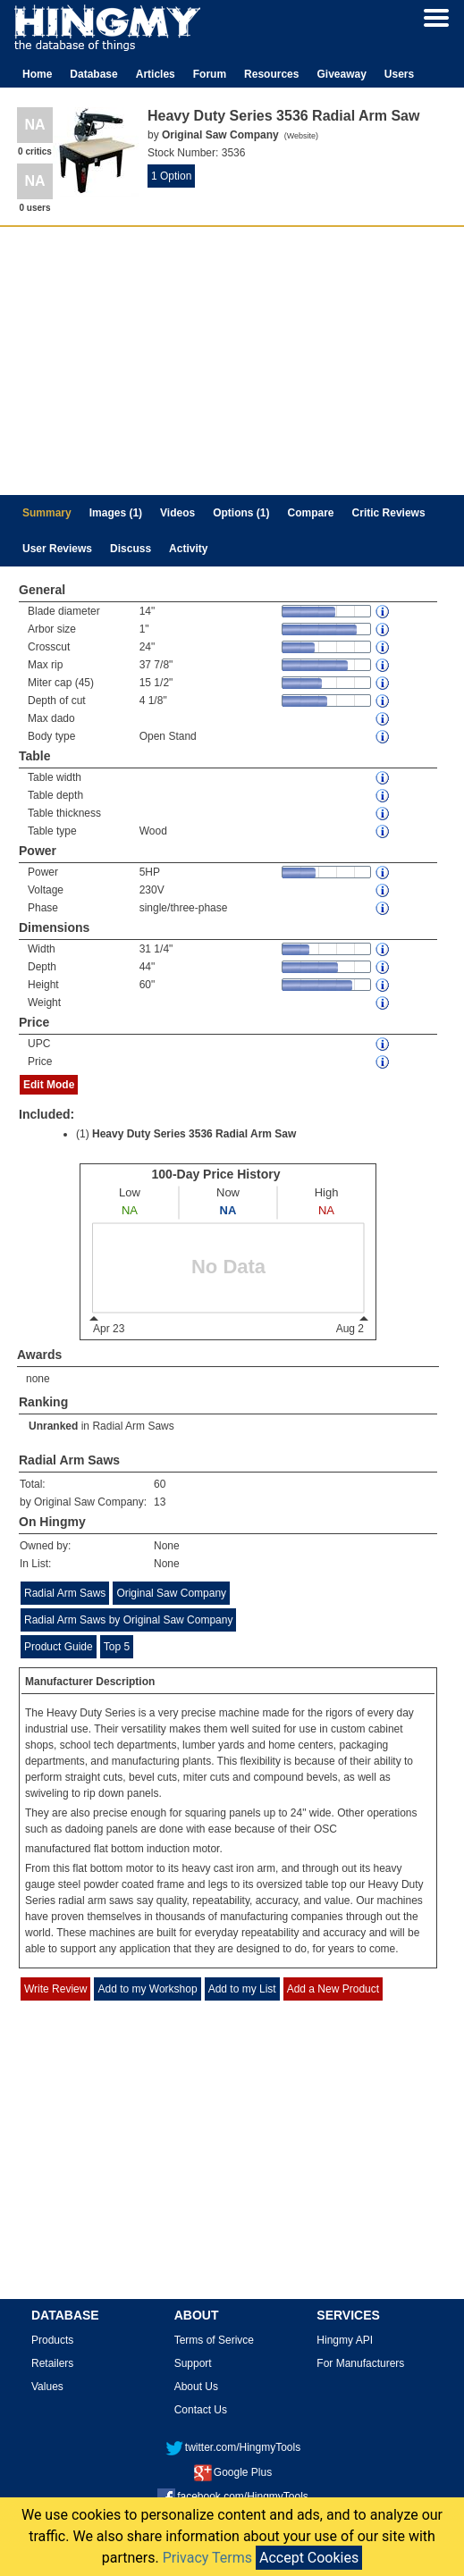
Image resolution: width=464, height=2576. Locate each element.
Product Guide (58, 1646)
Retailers (52, 2363)
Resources (271, 74)
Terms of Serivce (214, 2340)
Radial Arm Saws (132, 1426)
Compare (311, 513)
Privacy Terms (207, 2557)
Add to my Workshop (147, 1989)
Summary (47, 513)
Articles (155, 74)
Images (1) (115, 513)
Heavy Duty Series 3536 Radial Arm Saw (194, 1134)
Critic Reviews (389, 513)
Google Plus (233, 2472)
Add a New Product (333, 1989)
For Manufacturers (360, 2363)
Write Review (55, 1989)
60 (159, 1484)
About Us (196, 2386)
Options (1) (241, 513)
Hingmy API (344, 2340)
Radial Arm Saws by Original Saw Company (128, 1620)
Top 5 (117, 1646)
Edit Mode (48, 1084)
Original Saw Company (171, 1593)
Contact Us (200, 2410)
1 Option (171, 176)
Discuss (130, 548)
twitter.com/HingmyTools (232, 2447)
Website (301, 135)
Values (47, 2386)
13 (159, 1502)
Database (93, 74)
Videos (177, 513)
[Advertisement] (232, 361)
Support (193, 2363)
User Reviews (57, 548)
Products (52, 2340)
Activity (188, 548)
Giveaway (341, 74)
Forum (209, 74)
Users (399, 74)
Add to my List (242, 1989)
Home (37, 74)
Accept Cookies (309, 2557)
